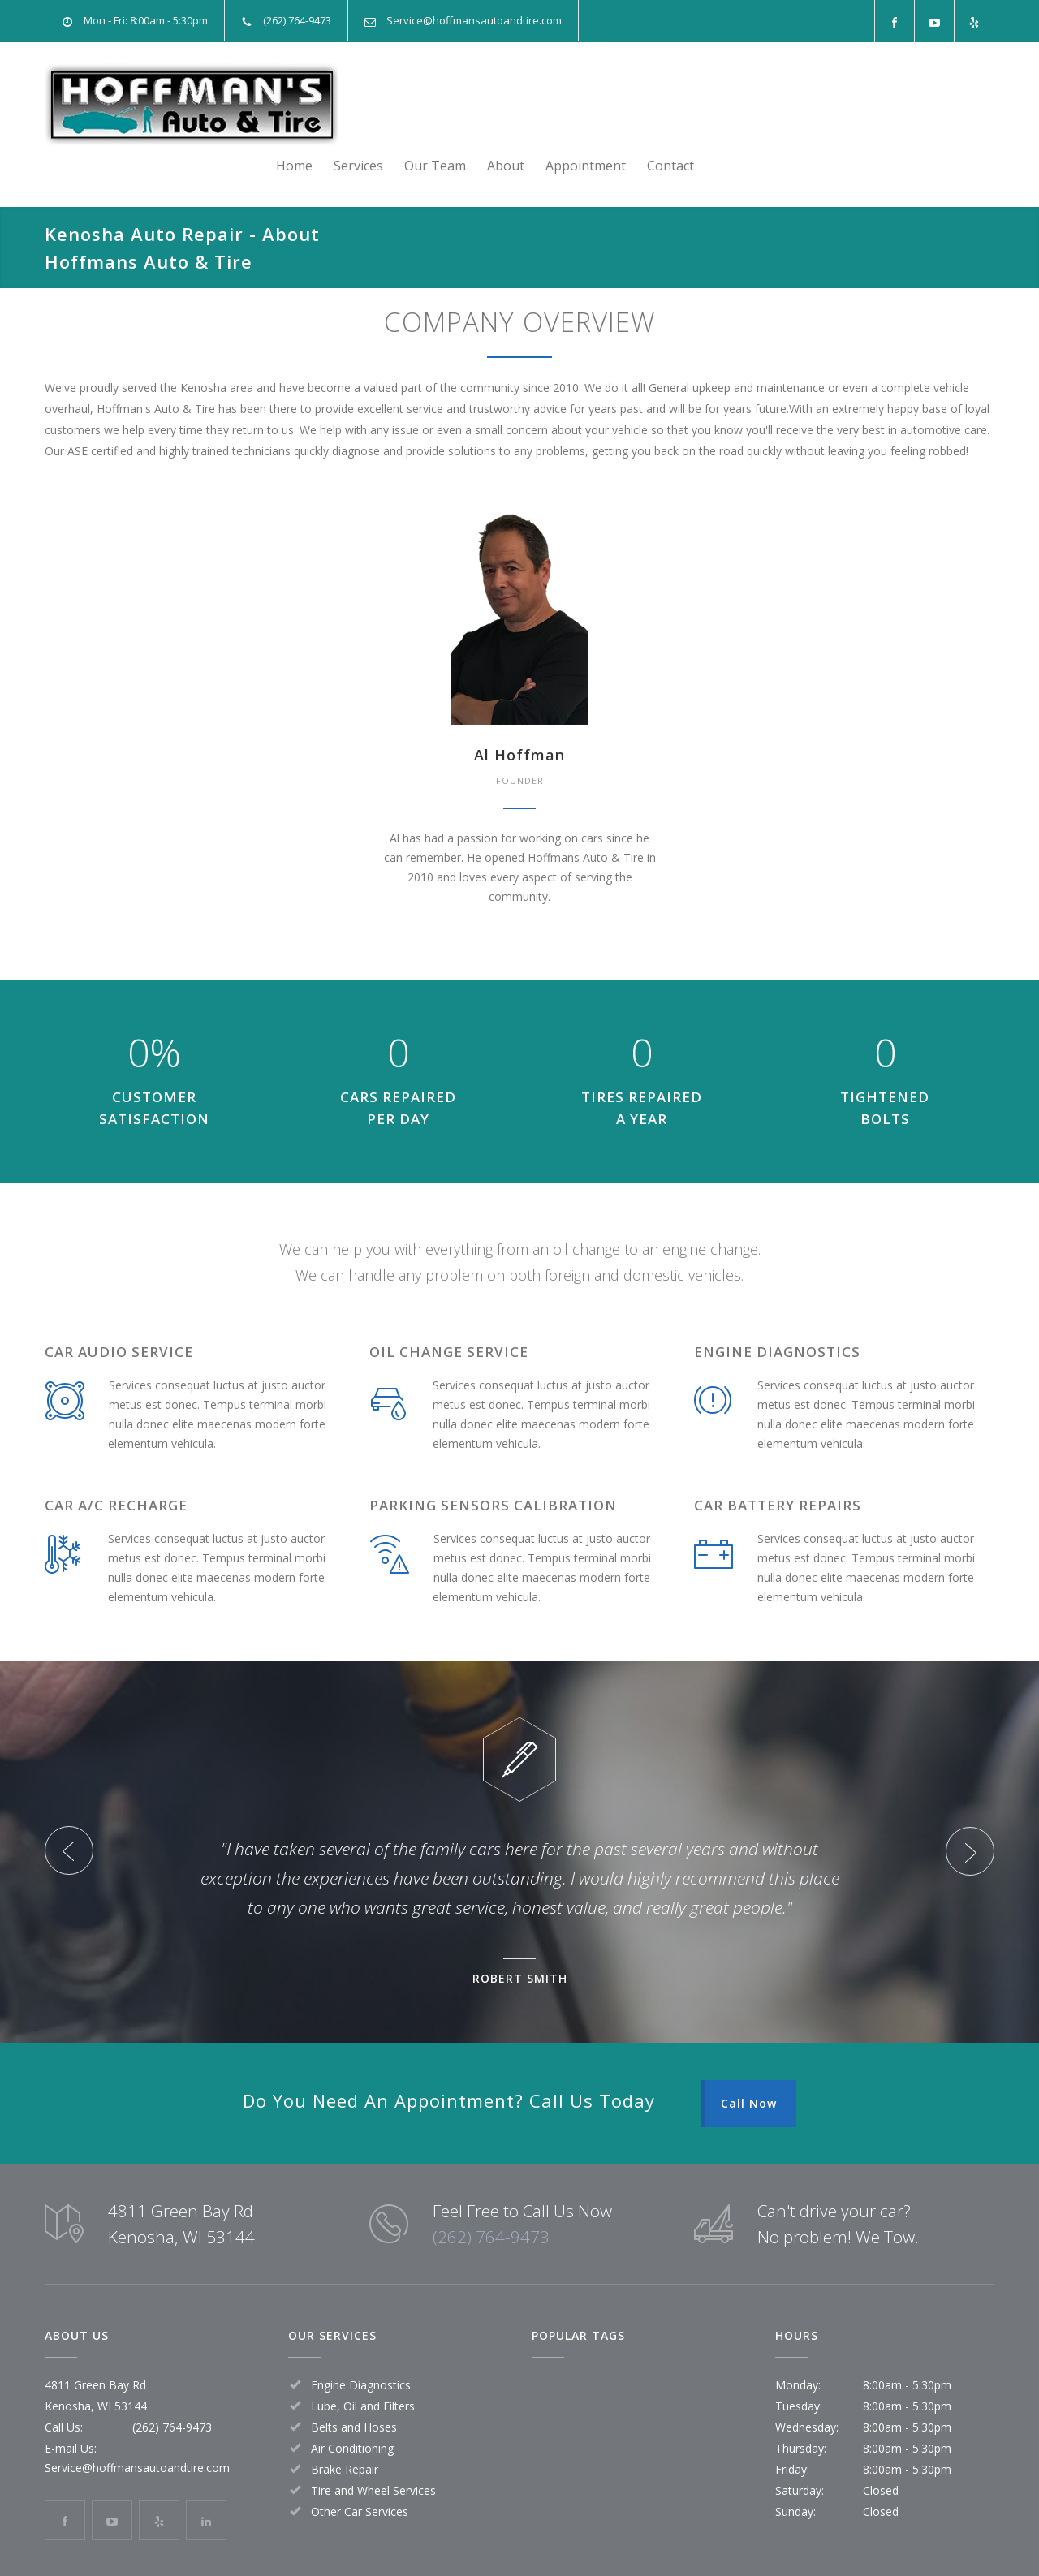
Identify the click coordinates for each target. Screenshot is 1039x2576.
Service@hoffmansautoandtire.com (474, 20)
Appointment (886, 105)
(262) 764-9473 (491, 2196)
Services (658, 105)
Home (594, 105)
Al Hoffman (519, 714)
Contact (970, 105)
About (806, 105)
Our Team (735, 105)
